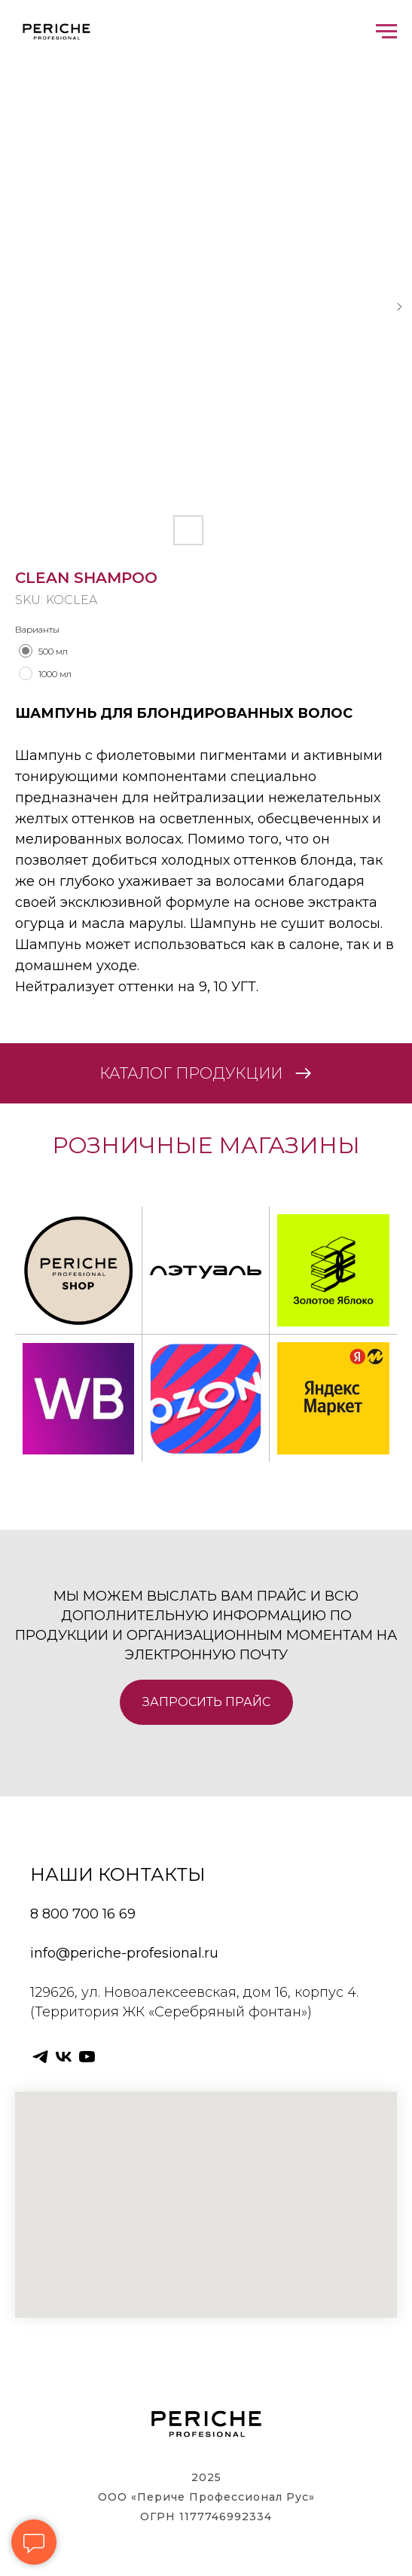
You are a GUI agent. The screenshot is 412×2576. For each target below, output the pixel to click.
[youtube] (87, 2056)
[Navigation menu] (386, 31)
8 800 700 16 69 (83, 1914)
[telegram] (40, 2056)
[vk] (63, 2056)
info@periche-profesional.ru (124, 1953)
